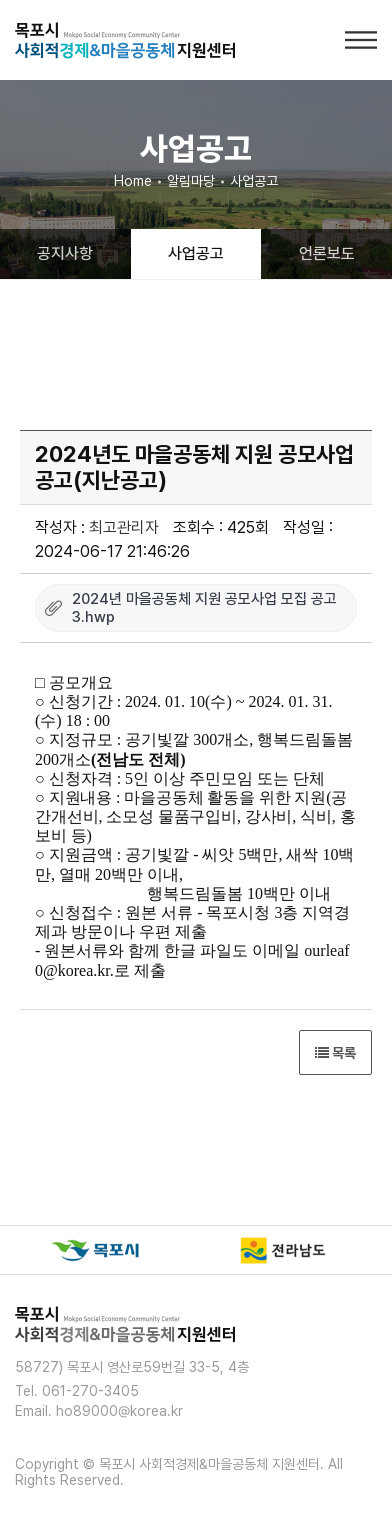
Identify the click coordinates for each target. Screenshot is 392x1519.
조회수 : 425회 (221, 527)
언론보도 (327, 253)
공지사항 (65, 253)
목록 (335, 1053)
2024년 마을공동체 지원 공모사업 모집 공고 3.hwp (204, 608)
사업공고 (196, 253)
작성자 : (97, 527)
